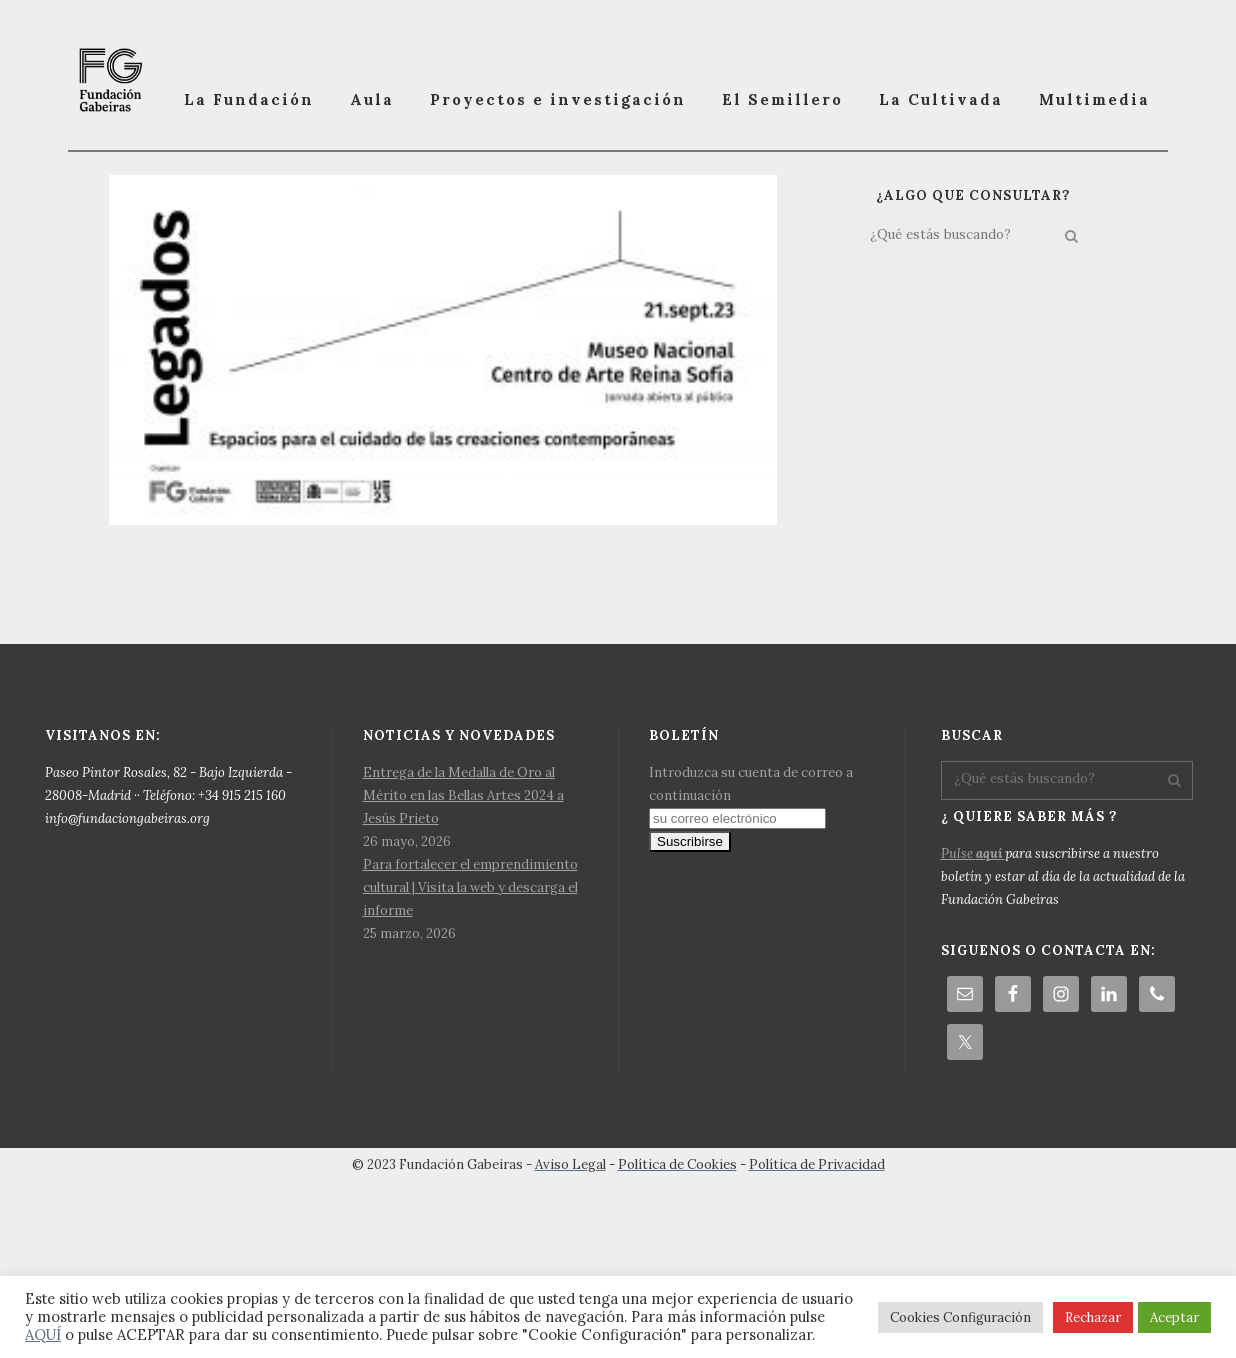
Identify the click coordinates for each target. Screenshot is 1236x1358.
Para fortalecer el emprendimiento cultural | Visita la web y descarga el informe (470, 1032)
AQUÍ (43, 1334)
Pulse (973, 998)
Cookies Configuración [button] (960, 1317)
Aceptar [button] (1174, 1317)
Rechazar (1093, 1317)
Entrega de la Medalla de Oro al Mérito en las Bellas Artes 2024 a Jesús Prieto (463, 940)
